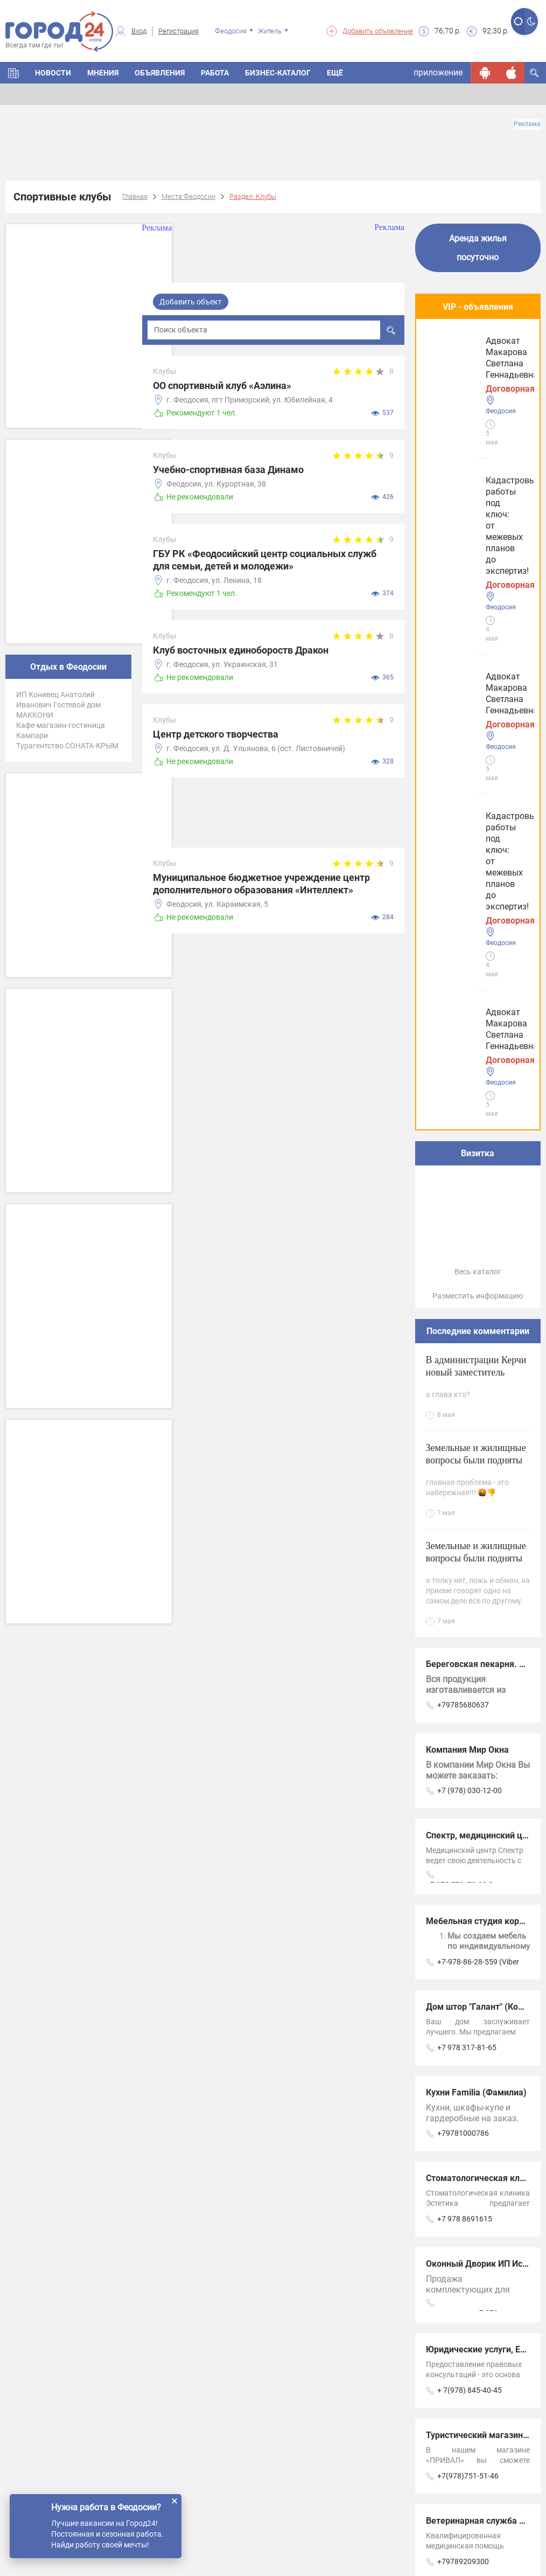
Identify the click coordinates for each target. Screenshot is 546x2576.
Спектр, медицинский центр (483, 1218)
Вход (138, 31)
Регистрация (178, 31)
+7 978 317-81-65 (466, 1430)
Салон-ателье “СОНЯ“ (470, 1989)
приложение (438, 72)
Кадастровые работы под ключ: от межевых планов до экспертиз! (475, 367)
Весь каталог (477, 654)
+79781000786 (463, 1515)
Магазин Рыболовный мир (480, 2075)
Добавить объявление (377, 31)
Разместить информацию (477, 678)
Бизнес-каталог (278, 72)
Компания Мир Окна (467, 1132)
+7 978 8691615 (464, 1601)
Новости (53, 72)
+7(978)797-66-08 (468, 2029)
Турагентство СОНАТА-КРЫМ (67, 745)
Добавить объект (190, 301)
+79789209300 (463, 1944)
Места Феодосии (188, 196)
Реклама (527, 124)
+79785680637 (463, 1087)
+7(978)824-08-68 (468, 2115)
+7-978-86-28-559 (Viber (478, 1344)
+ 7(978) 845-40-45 (469, 1772)
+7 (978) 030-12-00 (469, 1173)
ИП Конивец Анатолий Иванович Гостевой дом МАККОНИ (58, 704)
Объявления (160, 72)
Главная (135, 196)
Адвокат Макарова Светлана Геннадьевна (476, 464)
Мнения (102, 72)
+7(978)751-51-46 (468, 1858)
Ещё (335, 72)
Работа (215, 72)
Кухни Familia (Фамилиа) (476, 1475)
